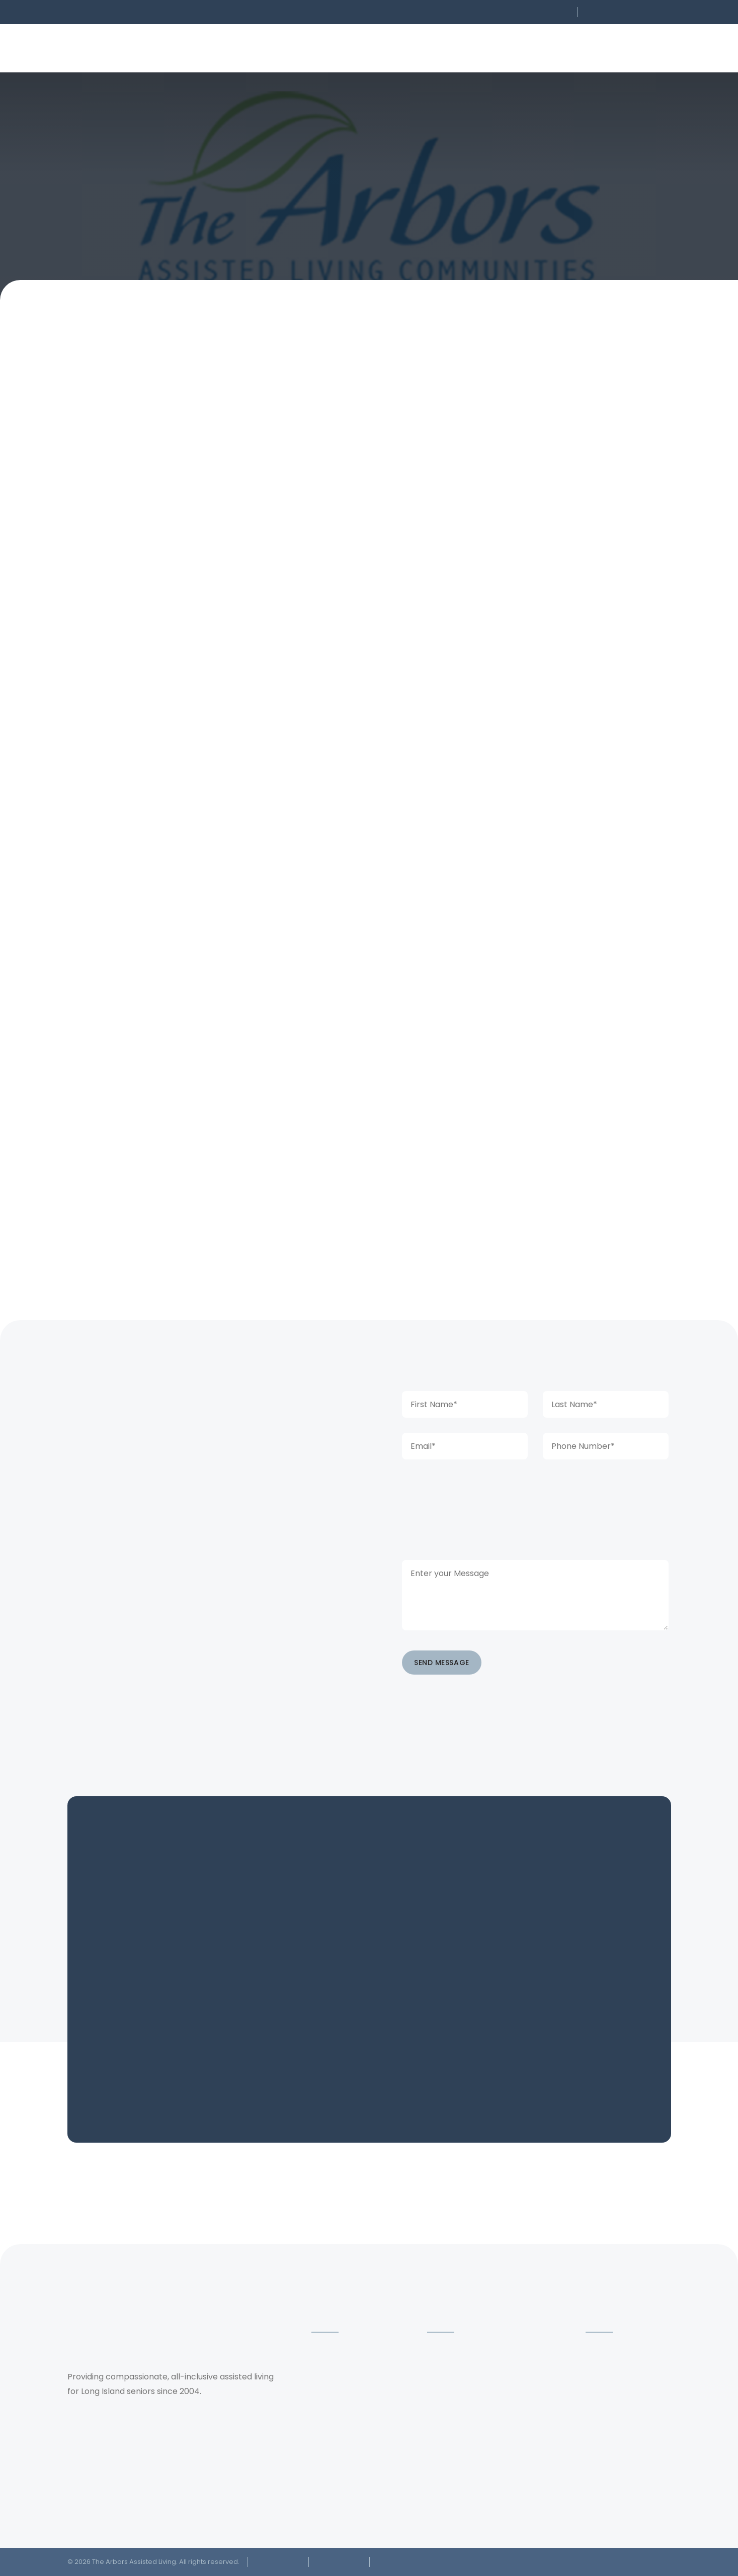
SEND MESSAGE (441, 1663)
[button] (505, 12)
